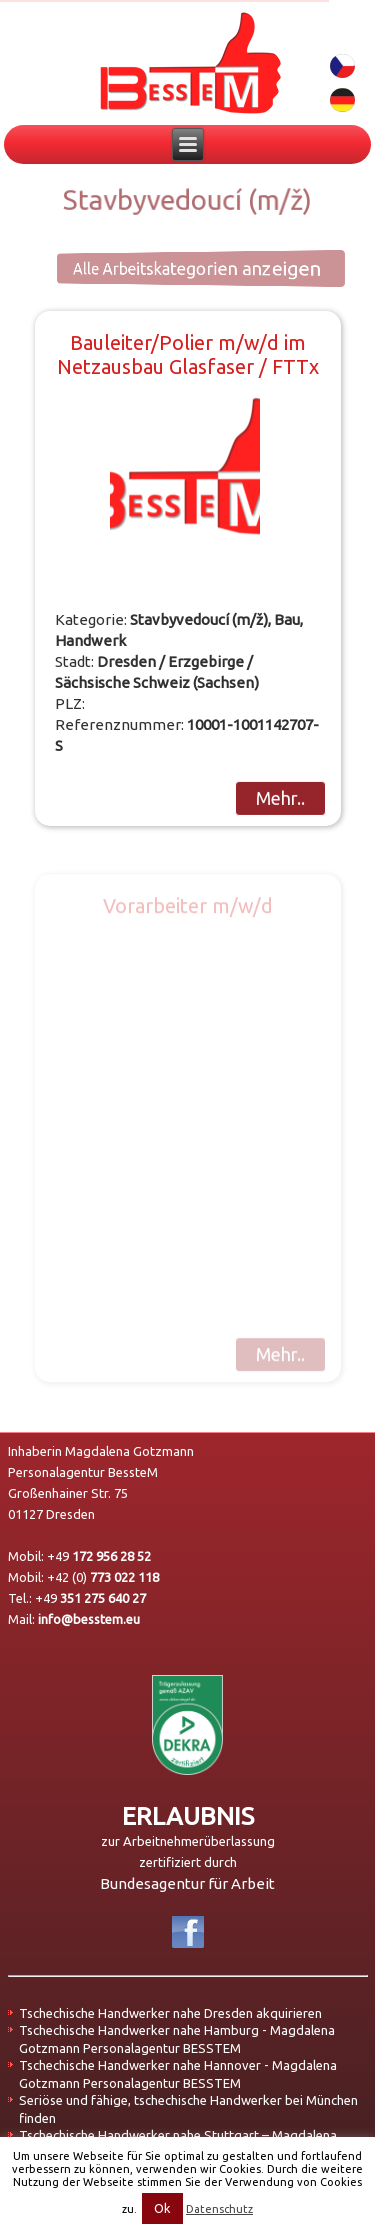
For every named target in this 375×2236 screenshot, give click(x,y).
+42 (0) (103, 1577)
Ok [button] (162, 2208)
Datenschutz (219, 2209)
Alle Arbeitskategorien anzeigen (175, 268)
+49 (99, 1556)
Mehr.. (280, 798)
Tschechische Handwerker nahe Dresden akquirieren (170, 2013)
